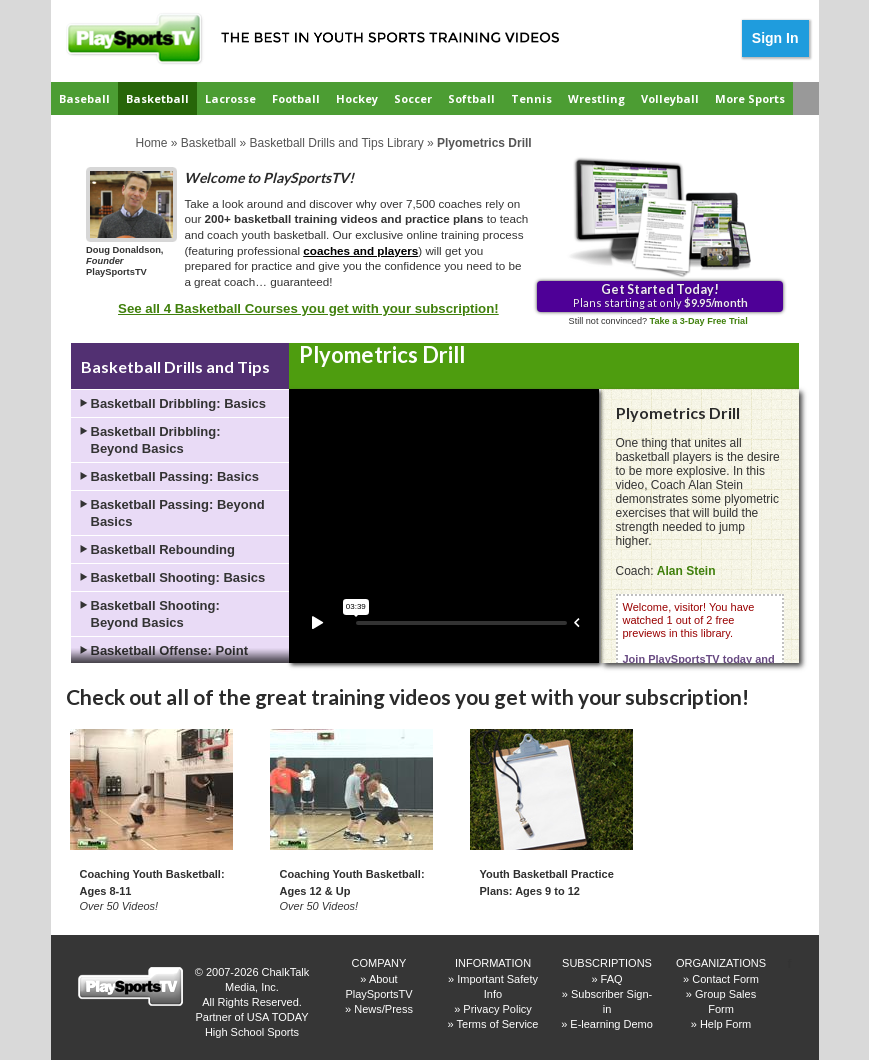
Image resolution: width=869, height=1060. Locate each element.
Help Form (725, 1024)
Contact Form (725, 979)
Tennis (531, 98)
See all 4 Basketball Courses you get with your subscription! (308, 308)
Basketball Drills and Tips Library (337, 143)
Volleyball (670, 98)
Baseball (84, 98)
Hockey (357, 98)
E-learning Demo (611, 1024)
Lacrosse (230, 98)
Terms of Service (498, 1024)
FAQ (612, 979)
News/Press (383, 1009)
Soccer (413, 98)
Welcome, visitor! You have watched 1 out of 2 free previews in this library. (699, 652)
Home (152, 143)
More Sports (750, 98)
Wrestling (596, 98)
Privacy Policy (497, 1009)
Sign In (775, 38)
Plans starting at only (660, 295)
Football (296, 98)
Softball (471, 98)
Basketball (157, 98)
